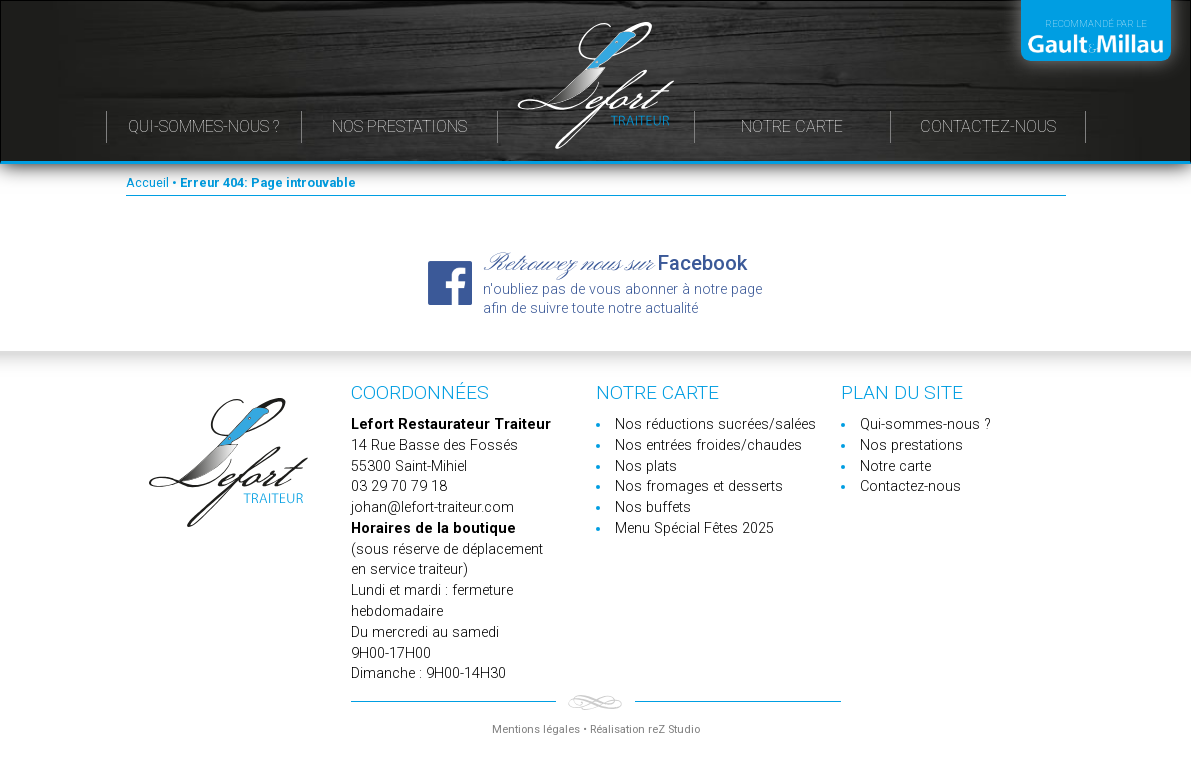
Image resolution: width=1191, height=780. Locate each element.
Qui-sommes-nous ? (203, 126)
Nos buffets (653, 507)
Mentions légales (536, 729)
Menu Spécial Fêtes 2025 (694, 528)
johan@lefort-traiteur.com (432, 507)
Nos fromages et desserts (699, 486)
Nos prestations (399, 126)
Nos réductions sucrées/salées (715, 424)
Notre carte (792, 126)
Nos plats (646, 466)
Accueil (147, 182)
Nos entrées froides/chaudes (708, 445)
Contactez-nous (988, 126)
